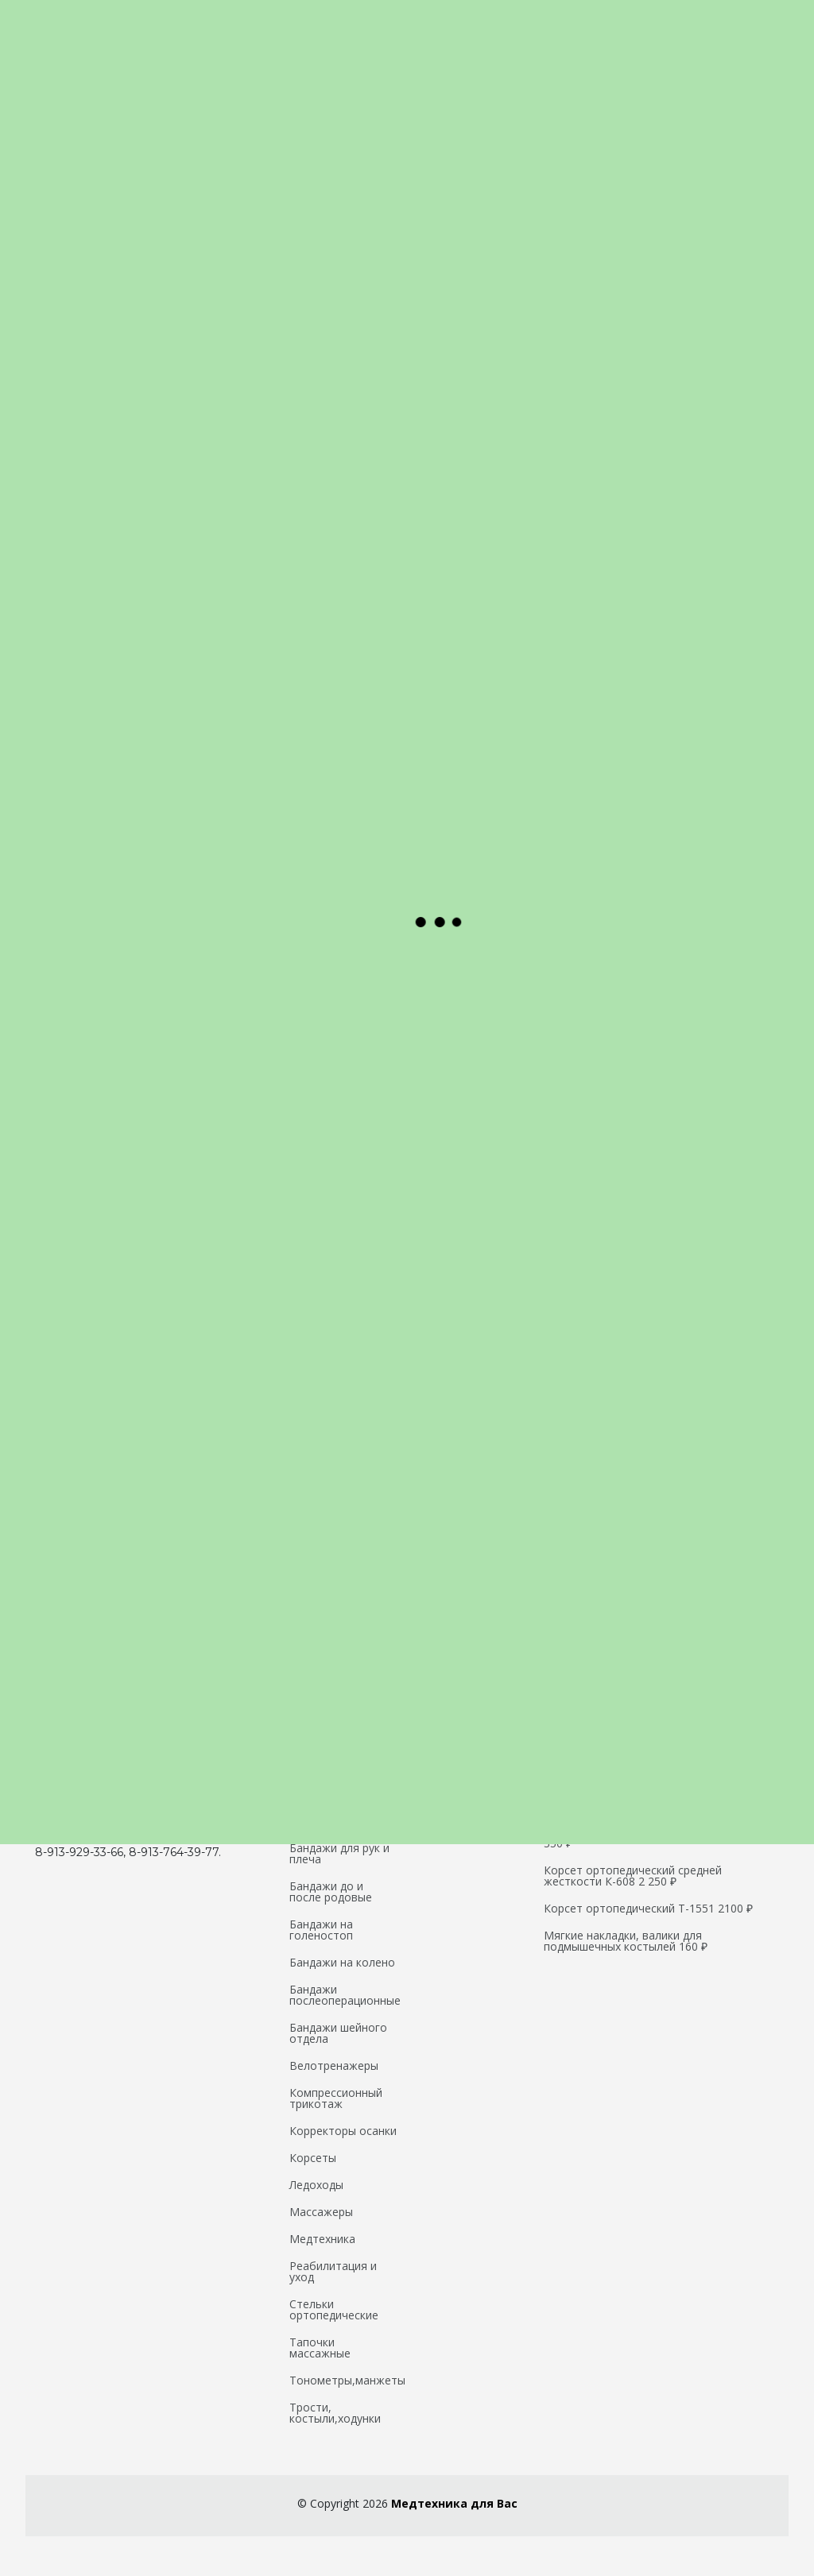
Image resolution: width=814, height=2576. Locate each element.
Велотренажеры (333, 2065)
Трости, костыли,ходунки (335, 2413)
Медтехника (322, 2239)
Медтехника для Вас (454, 2503)
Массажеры (321, 2212)
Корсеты (312, 2158)
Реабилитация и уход (333, 2272)
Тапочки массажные (320, 2348)
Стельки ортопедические (333, 2310)
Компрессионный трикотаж (335, 2098)
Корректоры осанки (343, 2131)
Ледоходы (316, 2185)
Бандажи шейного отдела (338, 2033)
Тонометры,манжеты (347, 2380)
